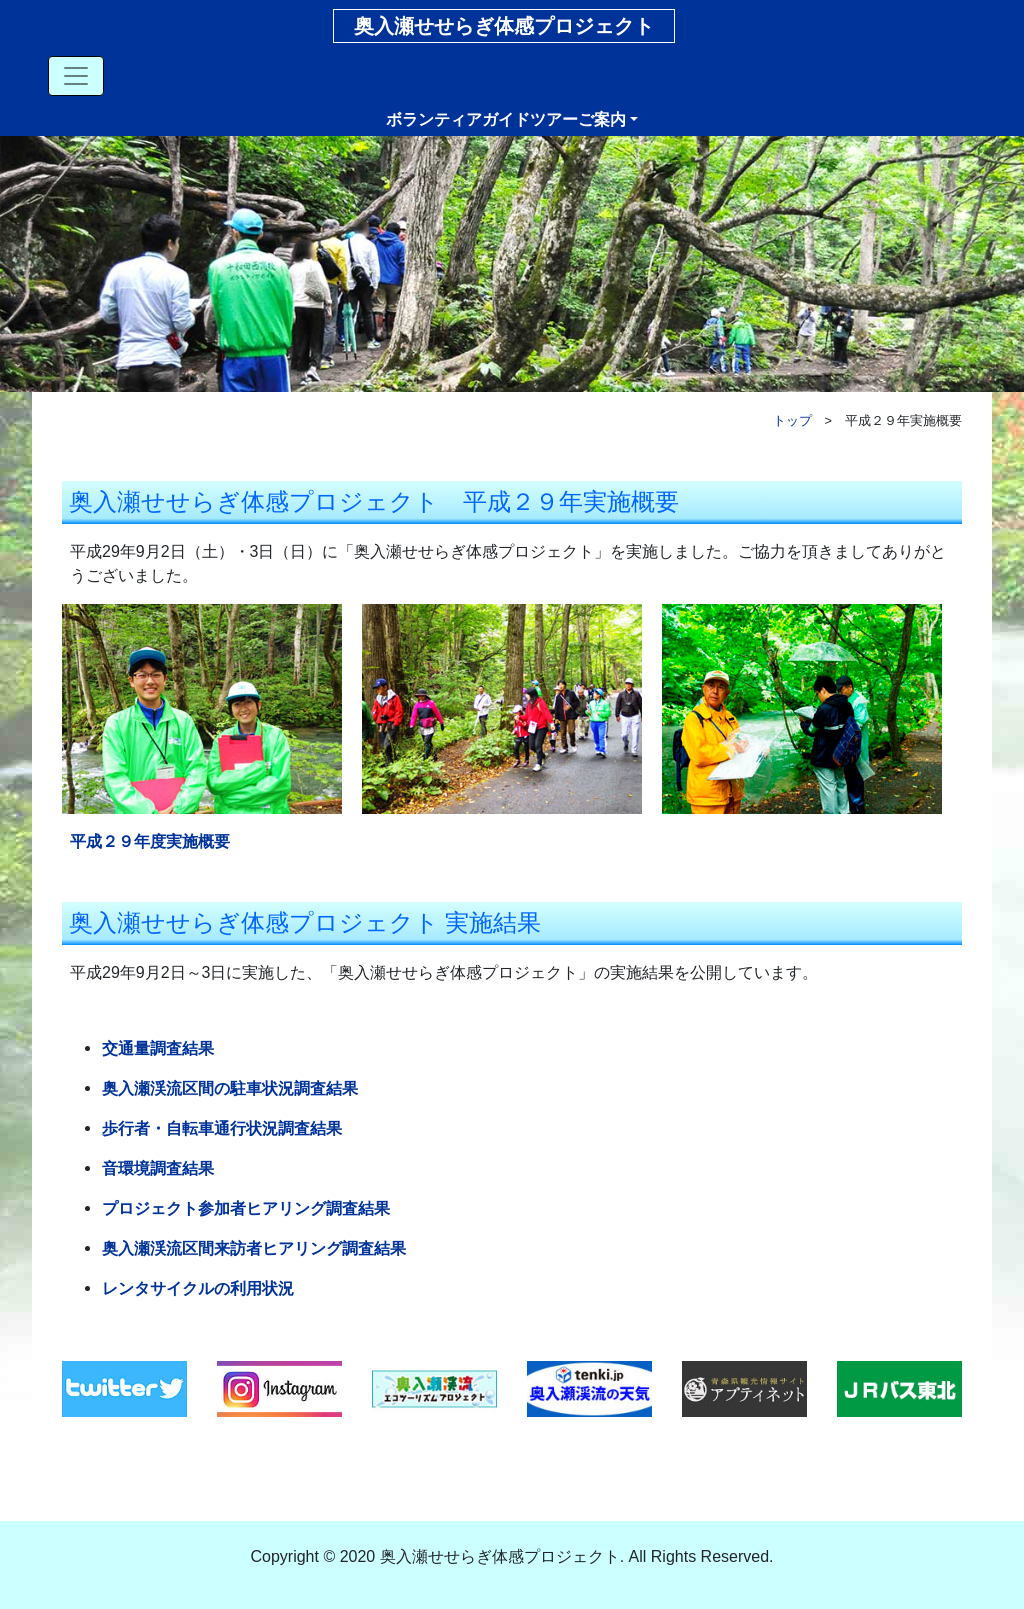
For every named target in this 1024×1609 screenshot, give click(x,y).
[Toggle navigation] (76, 76)
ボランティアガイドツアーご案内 (506, 119)
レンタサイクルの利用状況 (198, 1288)
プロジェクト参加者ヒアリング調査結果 (246, 1208)
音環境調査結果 (158, 1168)
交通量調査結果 (158, 1048)
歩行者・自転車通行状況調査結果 (222, 1128)
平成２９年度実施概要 (150, 841)
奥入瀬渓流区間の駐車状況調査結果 (230, 1088)
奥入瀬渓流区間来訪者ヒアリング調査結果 (254, 1248)
